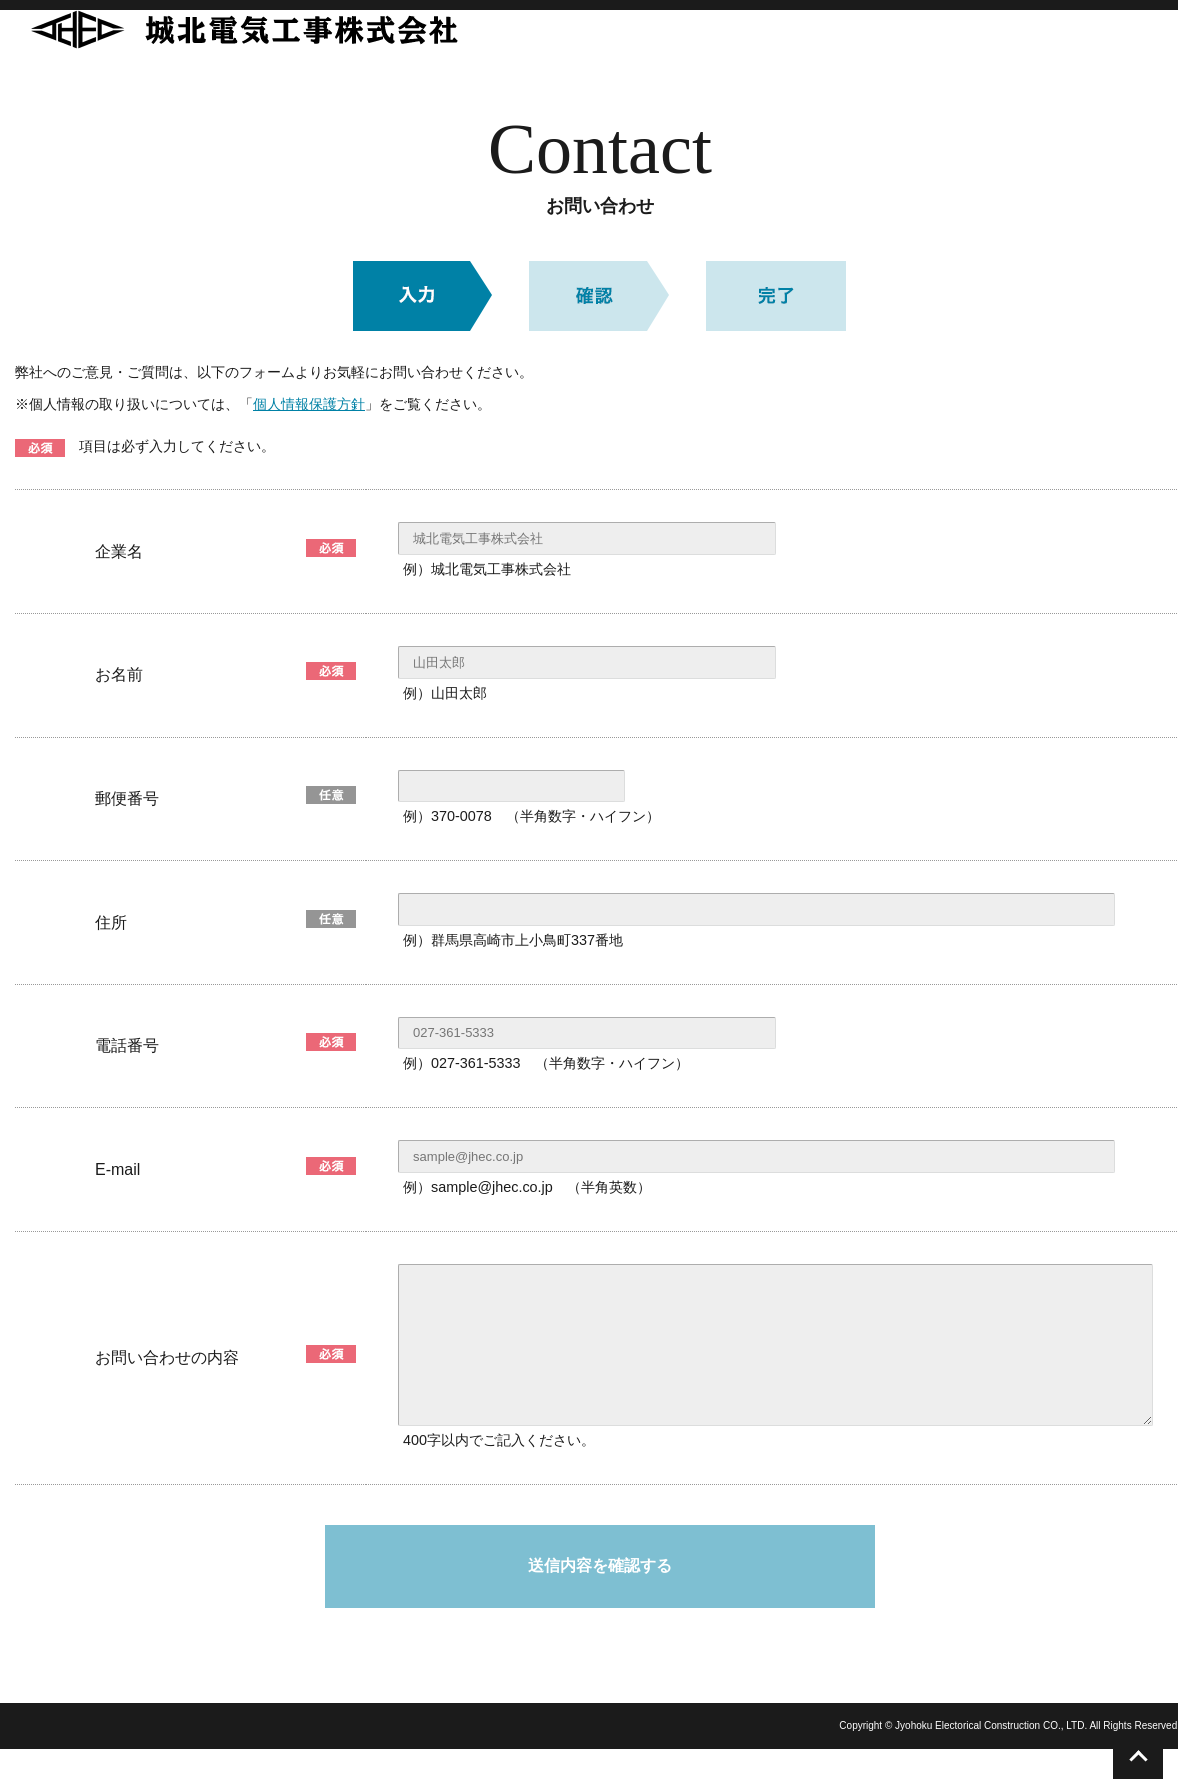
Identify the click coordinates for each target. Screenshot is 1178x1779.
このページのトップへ (1138, 1756)
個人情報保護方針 (309, 404)
